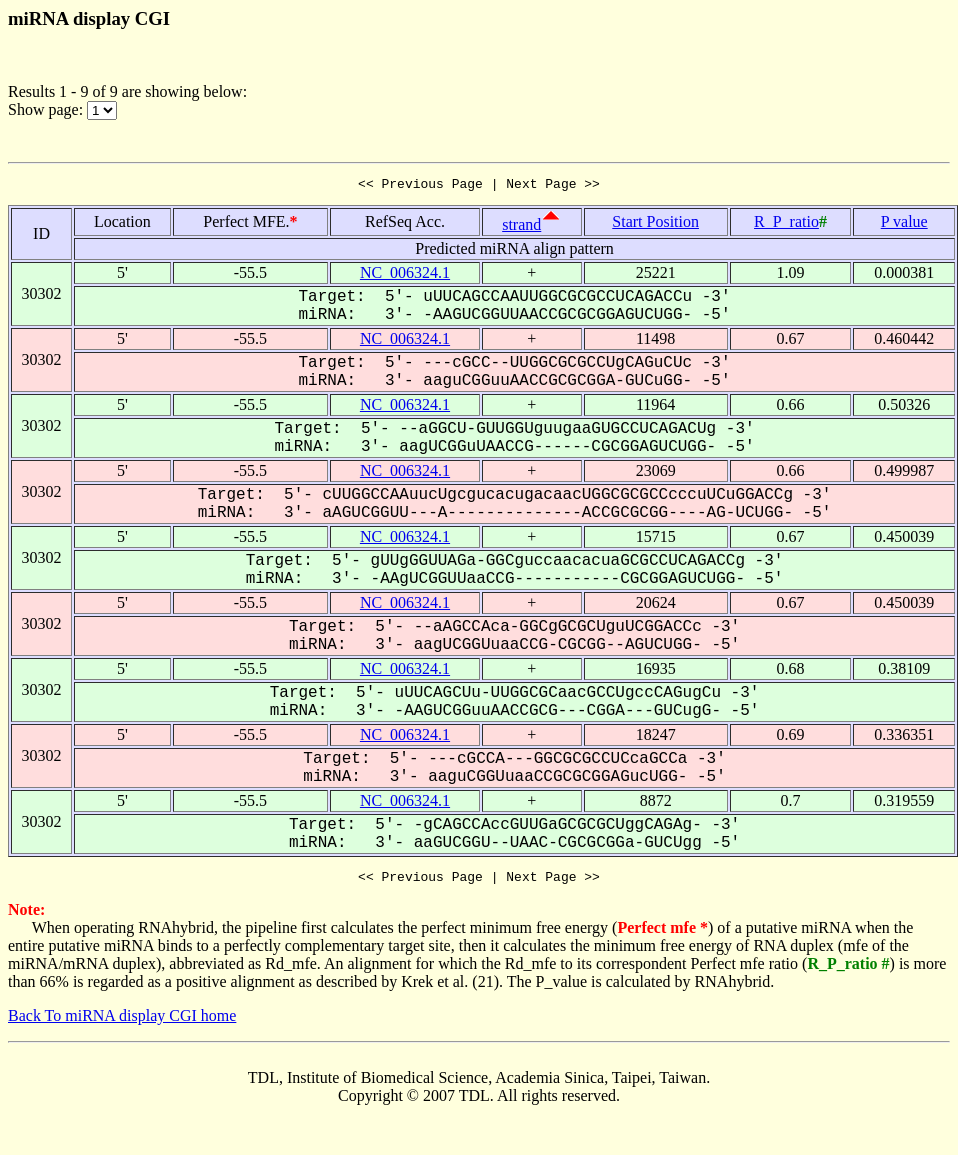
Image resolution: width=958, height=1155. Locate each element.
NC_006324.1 (405, 275)
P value (904, 224)
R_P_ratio (786, 224)
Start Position (655, 224)
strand (521, 227)
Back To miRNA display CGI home (122, 1021)
